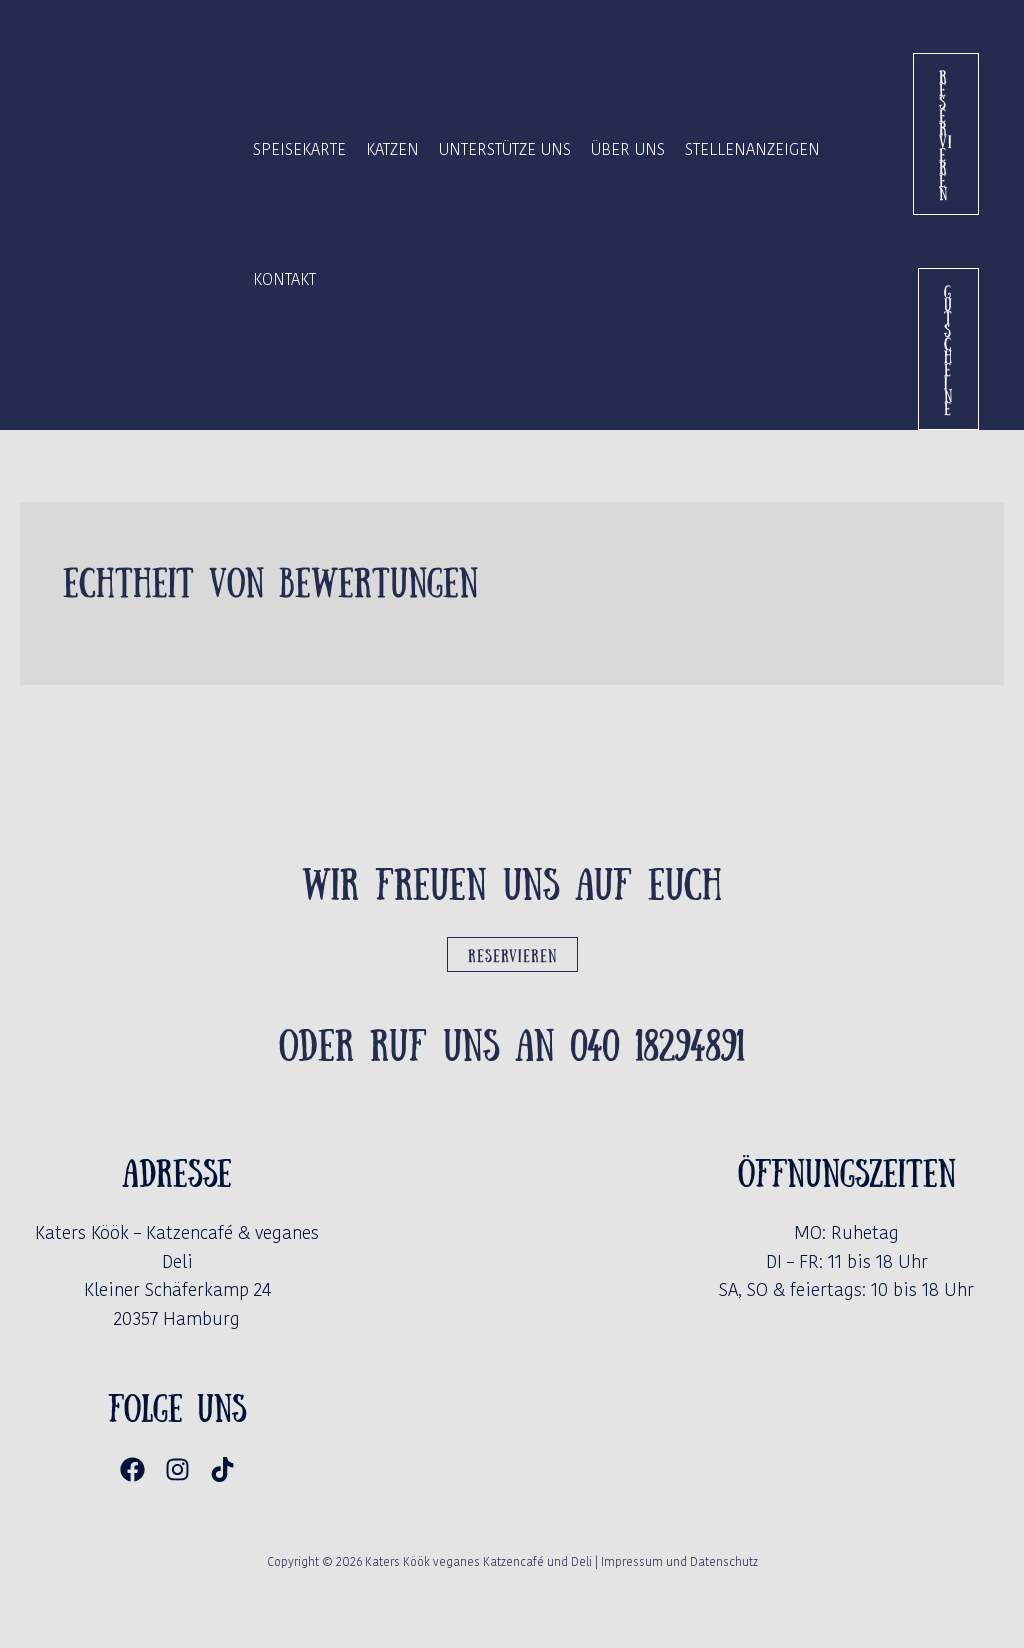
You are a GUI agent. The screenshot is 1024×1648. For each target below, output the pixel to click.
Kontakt (284, 279)
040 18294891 (658, 1042)
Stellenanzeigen (752, 149)
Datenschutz (724, 1561)
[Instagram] (177, 1469)
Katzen (392, 149)
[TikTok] (222, 1469)
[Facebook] (132, 1469)
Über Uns (628, 149)
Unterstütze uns (505, 149)
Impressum (632, 1561)
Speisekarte (299, 149)
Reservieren (512, 954)
